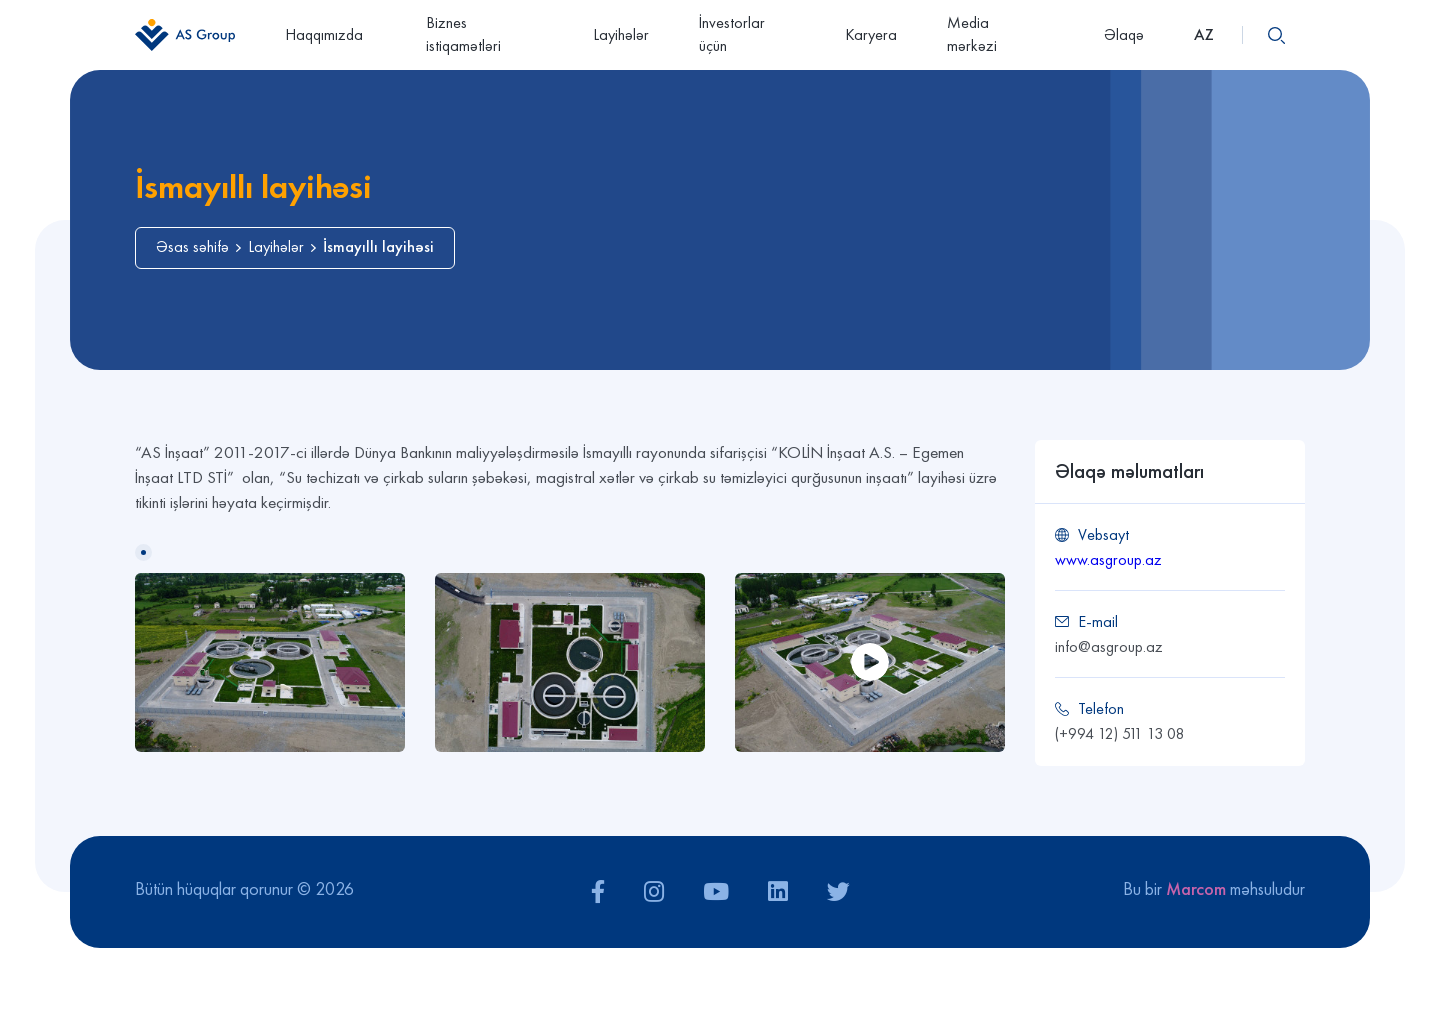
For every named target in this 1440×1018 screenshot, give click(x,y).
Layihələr (621, 34)
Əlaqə (1124, 34)
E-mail (1098, 621)
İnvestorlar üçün (732, 34)
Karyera (871, 34)
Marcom (1196, 888)
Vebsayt (1103, 534)
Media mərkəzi (1000, 34)
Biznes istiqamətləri (463, 34)
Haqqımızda (330, 34)
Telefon (1101, 708)
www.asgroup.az (1108, 559)
